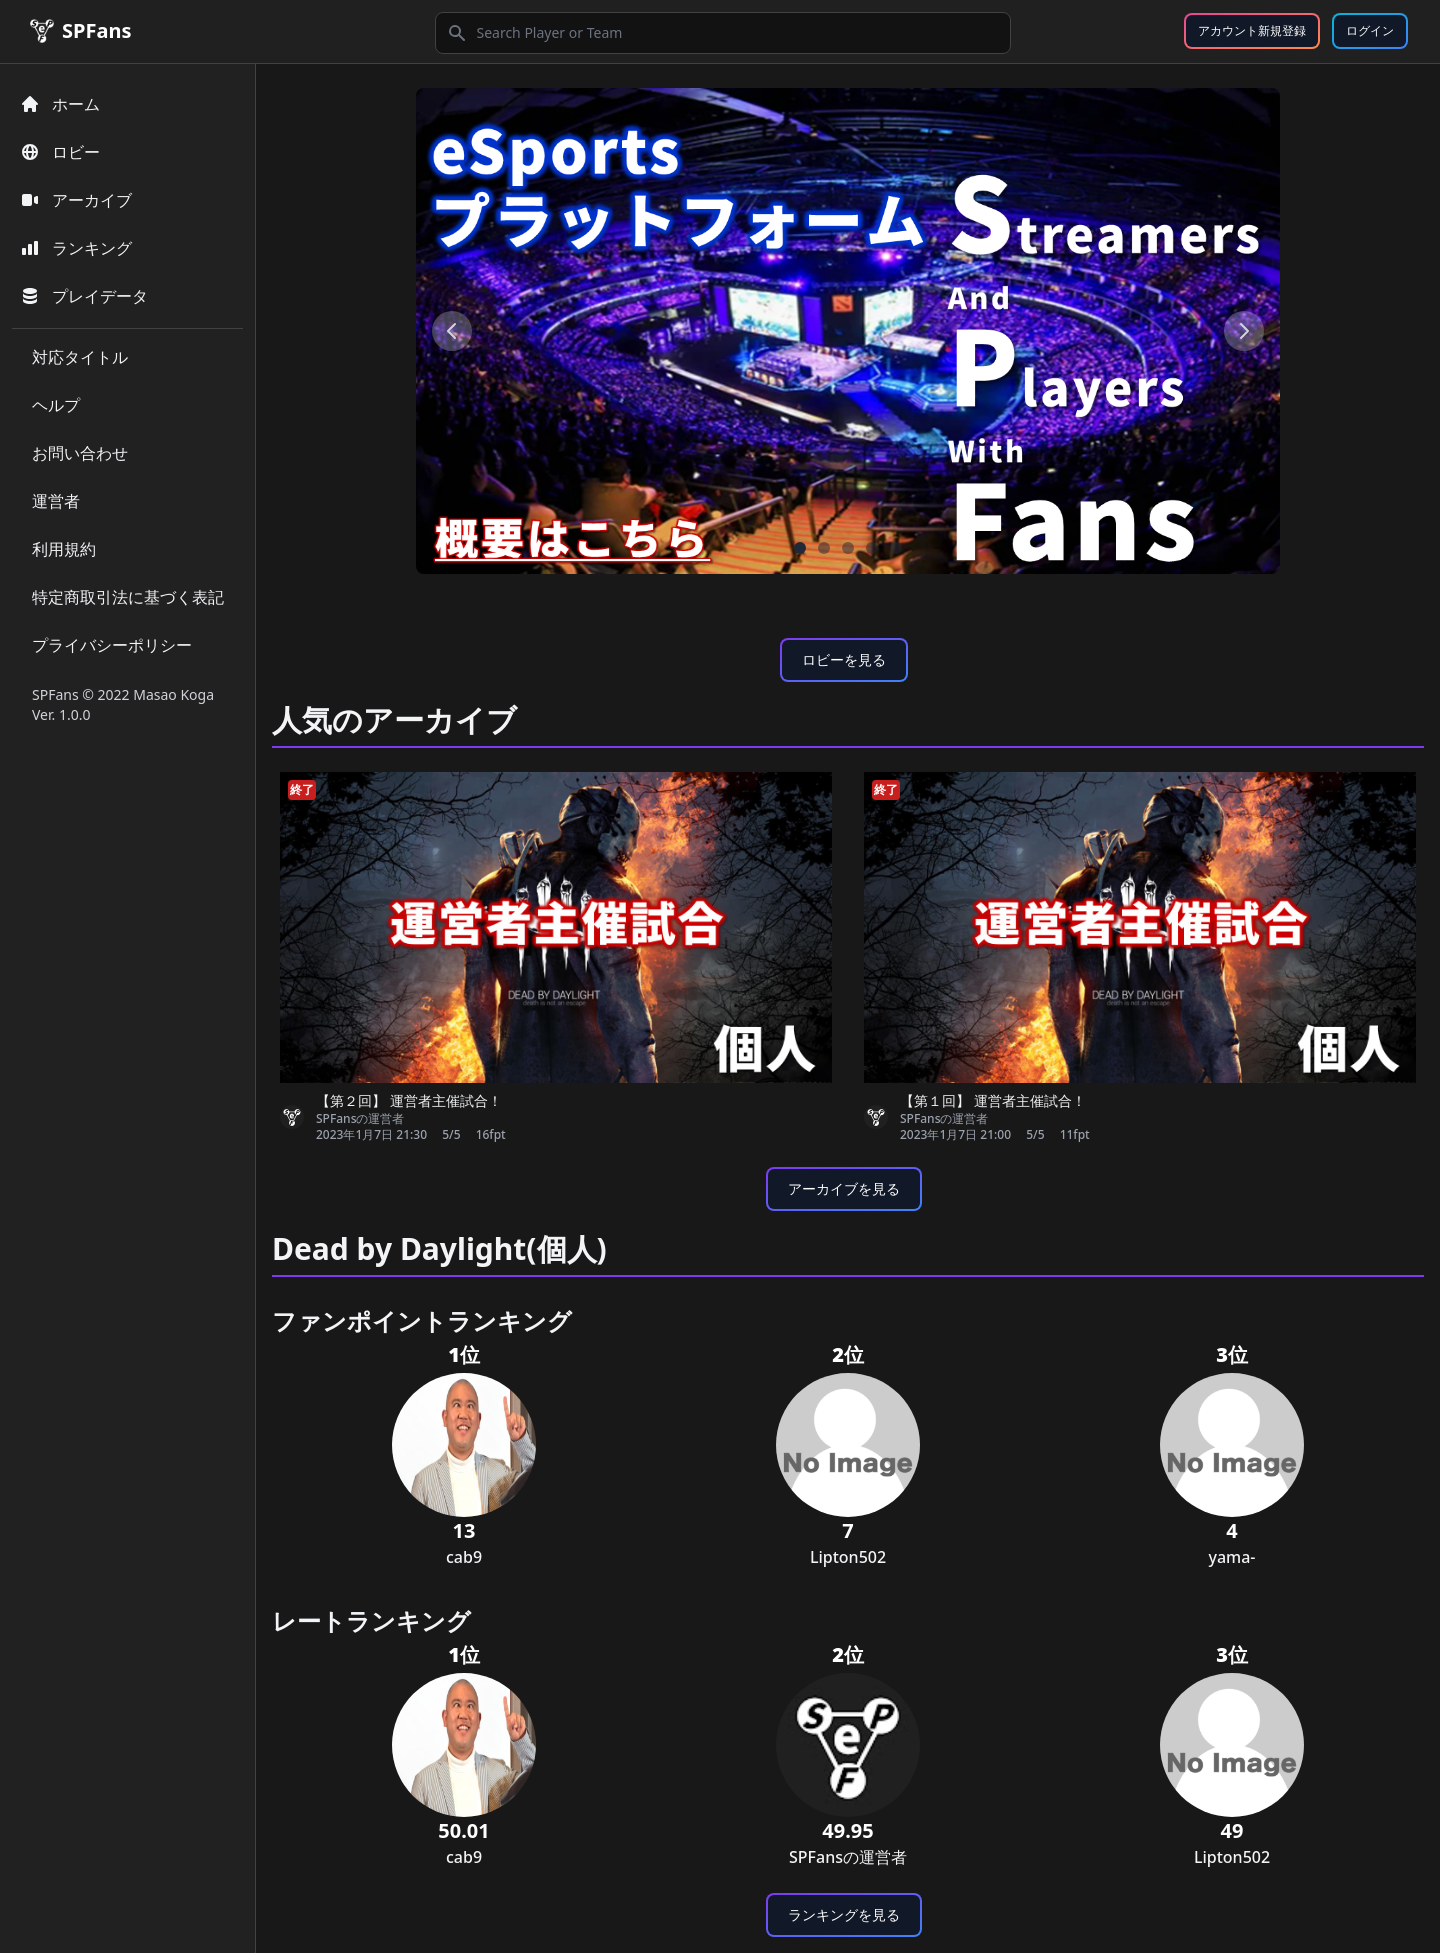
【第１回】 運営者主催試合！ (993, 1100)
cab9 (464, 1557)
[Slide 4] (896, 548)
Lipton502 (848, 1557)
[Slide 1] (824, 548)
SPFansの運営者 (360, 1119)
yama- (1231, 1557)
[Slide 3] (872, 548)
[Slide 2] (848, 548)
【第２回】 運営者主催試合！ (409, 1100)
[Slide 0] (800, 548)
